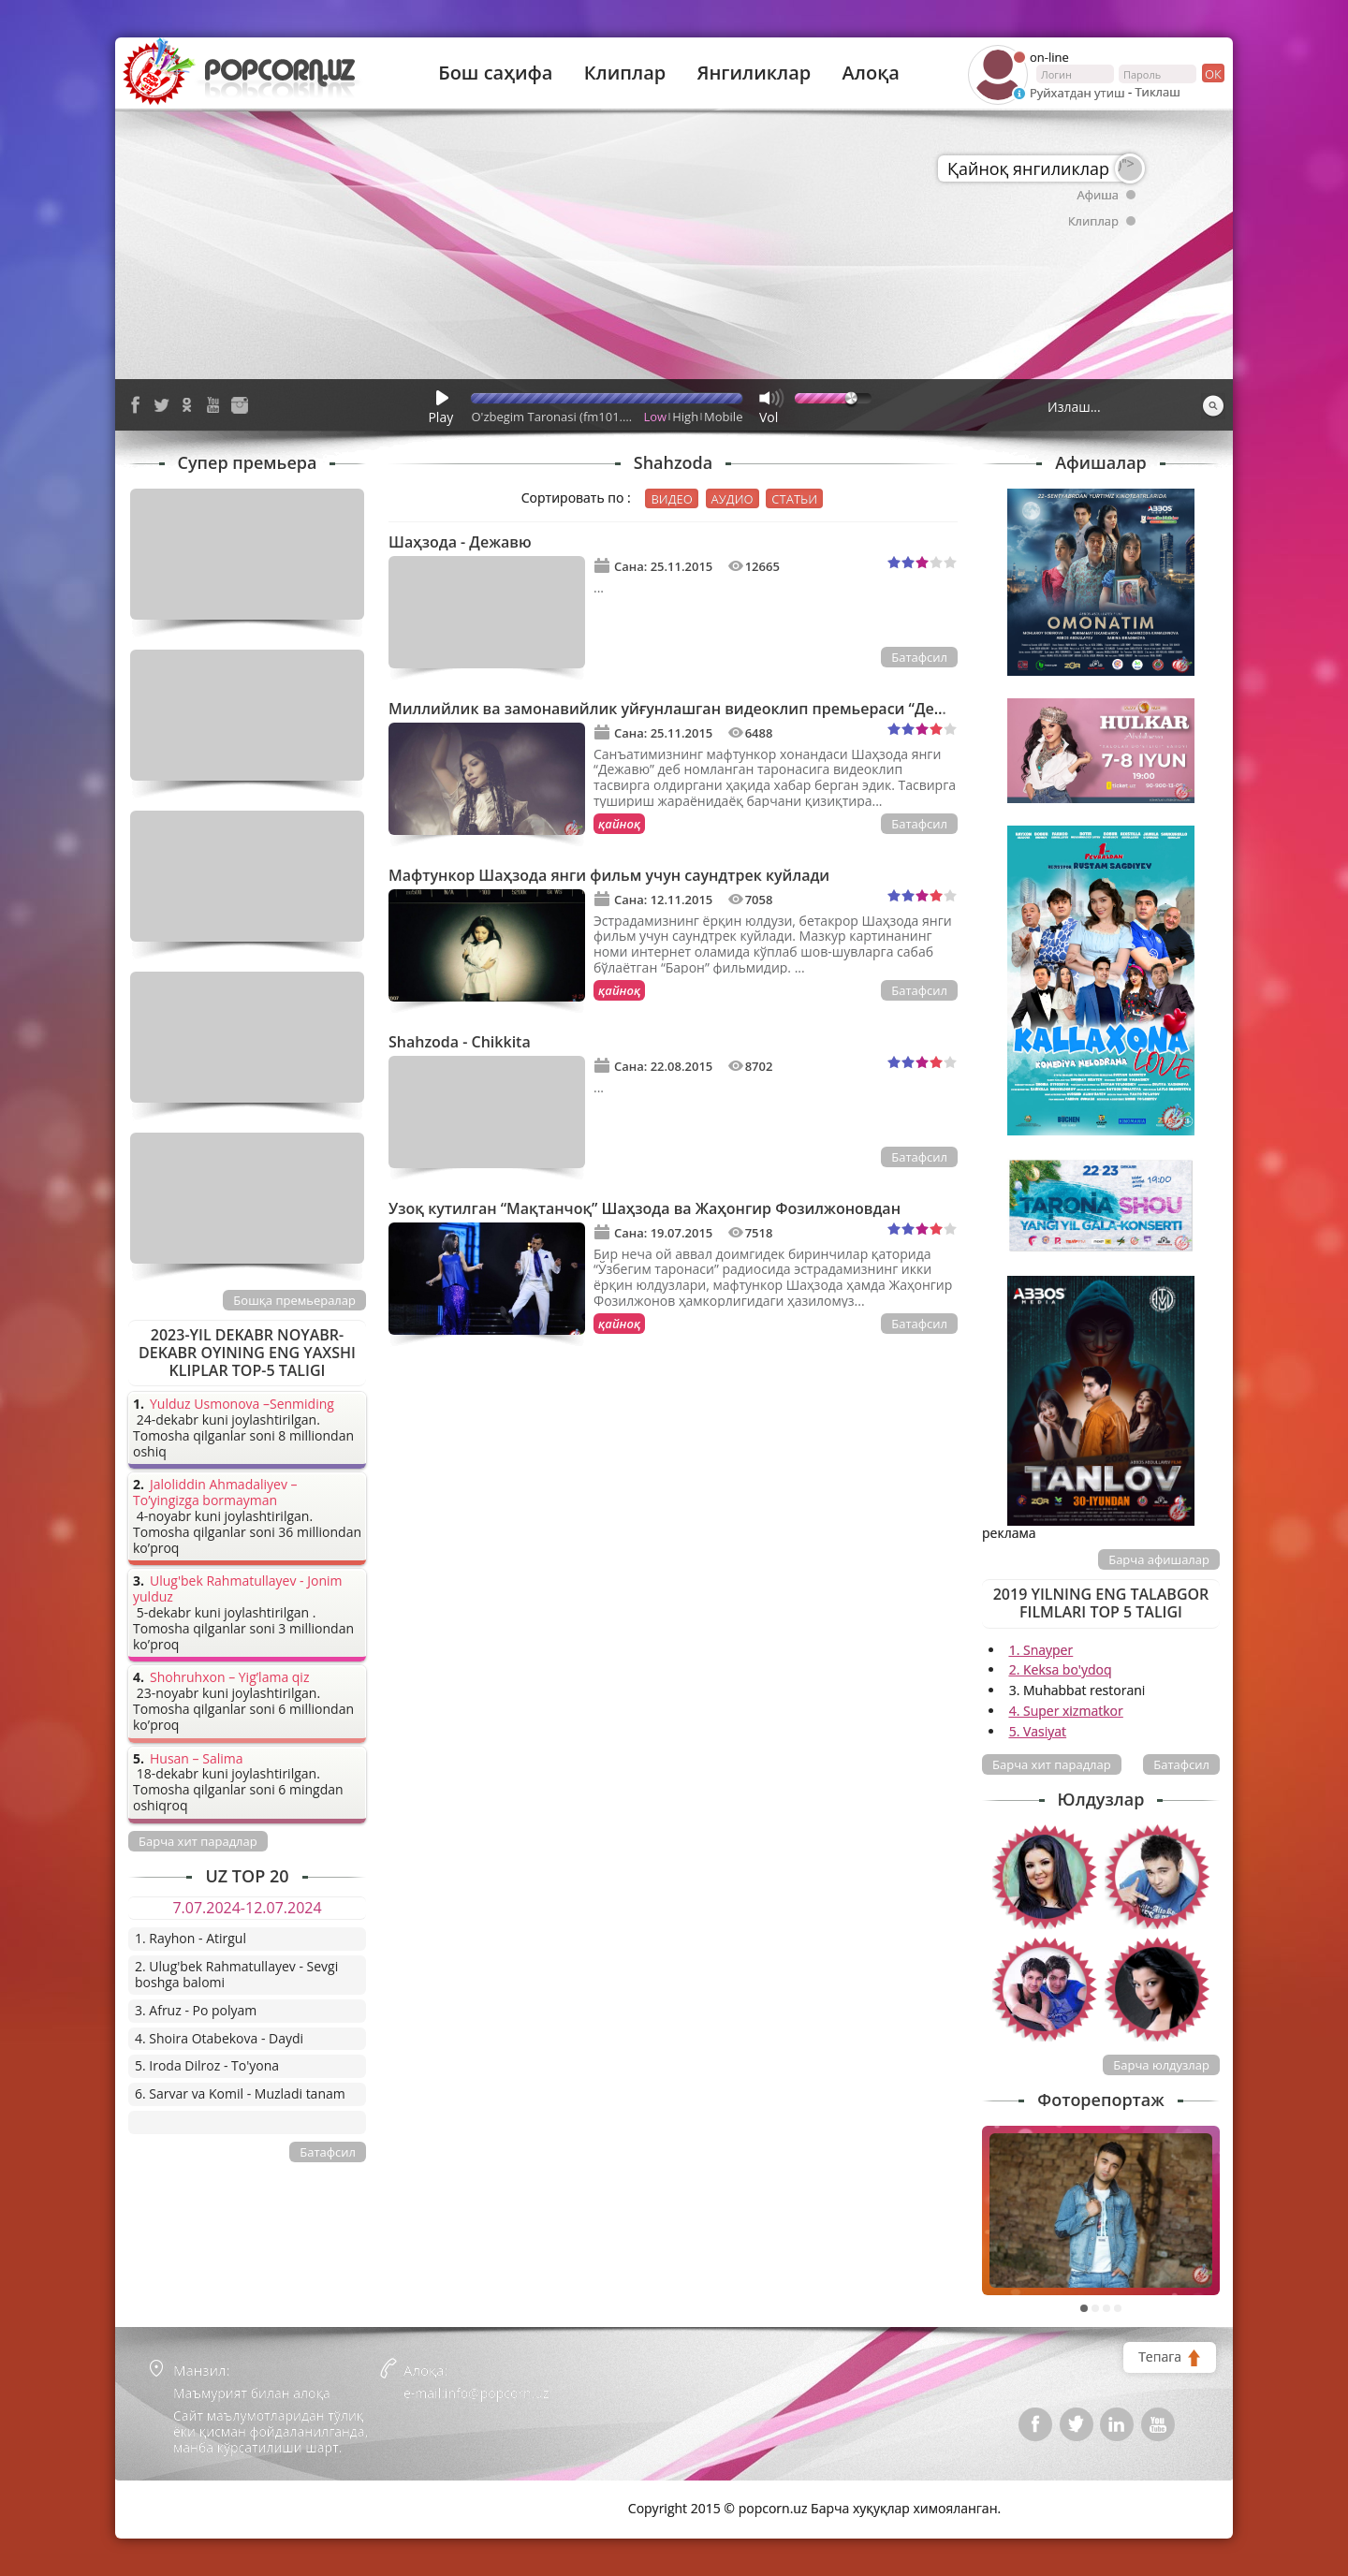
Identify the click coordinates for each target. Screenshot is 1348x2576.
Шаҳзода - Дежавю (460, 542)
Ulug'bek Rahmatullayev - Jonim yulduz (238, 1589)
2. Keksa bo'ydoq (1060, 1669)
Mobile (723, 416)
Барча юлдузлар (1161, 2064)
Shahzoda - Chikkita (459, 1042)
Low (655, 416)
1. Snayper (1041, 1650)
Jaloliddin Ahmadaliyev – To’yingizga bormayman (215, 1493)
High (685, 416)
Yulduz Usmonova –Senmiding (242, 1404)
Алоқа (871, 73)
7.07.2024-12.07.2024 (246, 1907)
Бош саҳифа (495, 73)
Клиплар (625, 73)
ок (1212, 73)
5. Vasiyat (1037, 1731)
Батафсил (919, 657)
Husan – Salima (196, 1759)
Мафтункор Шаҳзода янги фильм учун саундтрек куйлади (608, 875)
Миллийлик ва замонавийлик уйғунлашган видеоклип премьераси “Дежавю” (685, 708)
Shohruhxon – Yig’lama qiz (229, 1678)
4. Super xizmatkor (1066, 1711)
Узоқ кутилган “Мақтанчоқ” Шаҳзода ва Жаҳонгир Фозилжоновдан (644, 1208)
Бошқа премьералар (294, 1300)
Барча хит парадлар (1051, 1764)
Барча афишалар (1158, 1559)
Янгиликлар (753, 73)
